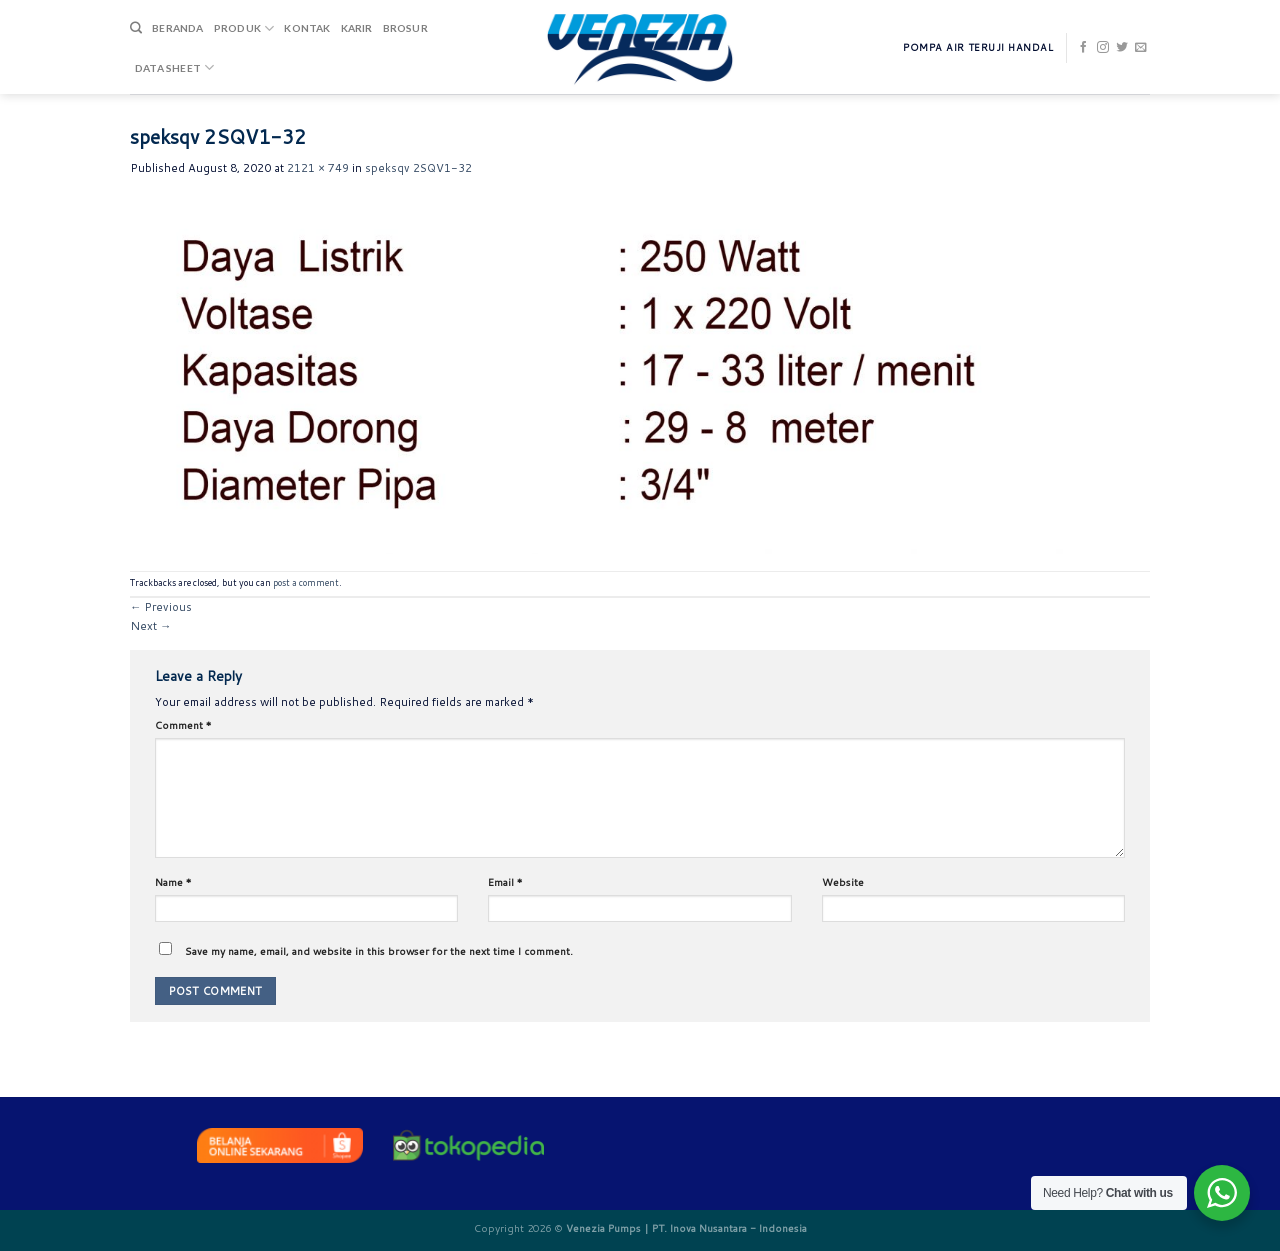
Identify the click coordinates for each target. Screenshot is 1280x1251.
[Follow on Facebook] (1084, 48)
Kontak (307, 28)
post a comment (306, 582)
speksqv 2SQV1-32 (418, 168)
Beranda (177, 28)
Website (843, 882)
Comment (183, 725)
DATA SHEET (174, 67)
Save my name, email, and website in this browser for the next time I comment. (379, 951)
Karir (357, 28)
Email (505, 882)
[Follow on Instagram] (1103, 48)
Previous (161, 607)
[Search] (136, 28)
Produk (244, 28)
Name (173, 882)
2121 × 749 (318, 168)
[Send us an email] (1141, 48)
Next (150, 626)
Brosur (405, 28)
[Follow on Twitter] (1122, 48)
